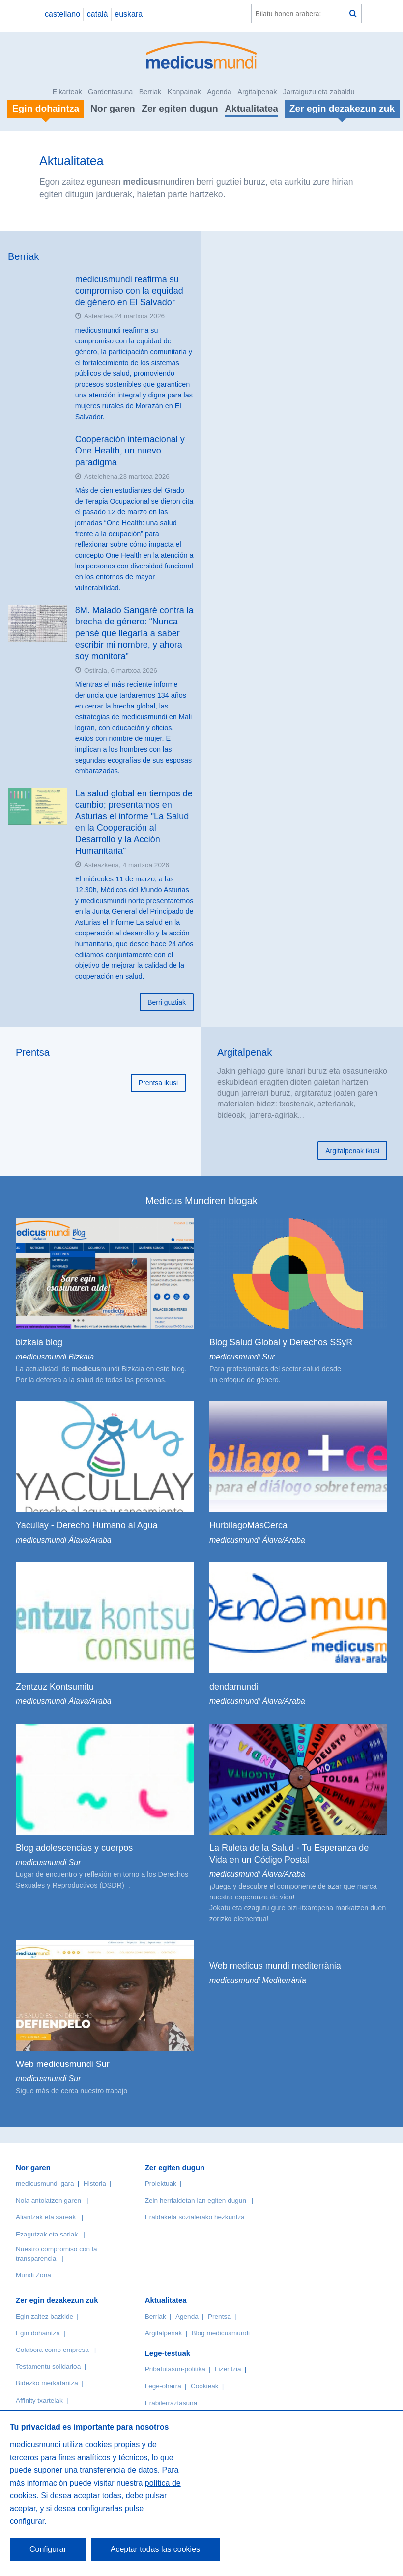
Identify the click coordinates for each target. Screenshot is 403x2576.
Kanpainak (184, 92)
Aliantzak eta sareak (46, 2217)
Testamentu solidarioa (48, 2366)
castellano (62, 14)
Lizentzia (228, 2369)
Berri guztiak (166, 1002)
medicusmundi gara (45, 2183)
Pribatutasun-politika (175, 2369)
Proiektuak (160, 2183)
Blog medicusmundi (220, 2333)
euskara (129, 14)
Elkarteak (67, 92)
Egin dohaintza (38, 2333)
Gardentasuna (110, 92)
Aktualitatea (251, 108)
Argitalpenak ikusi (352, 1151)
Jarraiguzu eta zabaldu (319, 92)
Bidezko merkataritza (47, 2383)
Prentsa (33, 1052)
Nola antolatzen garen (48, 2200)
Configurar (47, 2549)
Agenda (219, 92)
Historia (95, 2183)
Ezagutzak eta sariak (47, 2234)
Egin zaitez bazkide (44, 2316)
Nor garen (112, 108)
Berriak (150, 92)
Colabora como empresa (52, 2349)
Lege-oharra (163, 2386)
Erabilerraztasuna (171, 2402)
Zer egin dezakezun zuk (57, 2300)
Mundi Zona (33, 2275)
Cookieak (205, 2386)
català (97, 14)
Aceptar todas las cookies (155, 2549)
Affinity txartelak (39, 2400)
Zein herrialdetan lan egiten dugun (195, 2200)
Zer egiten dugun (180, 108)
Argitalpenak (257, 92)
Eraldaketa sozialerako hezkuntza (195, 2217)
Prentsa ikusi (158, 1083)
